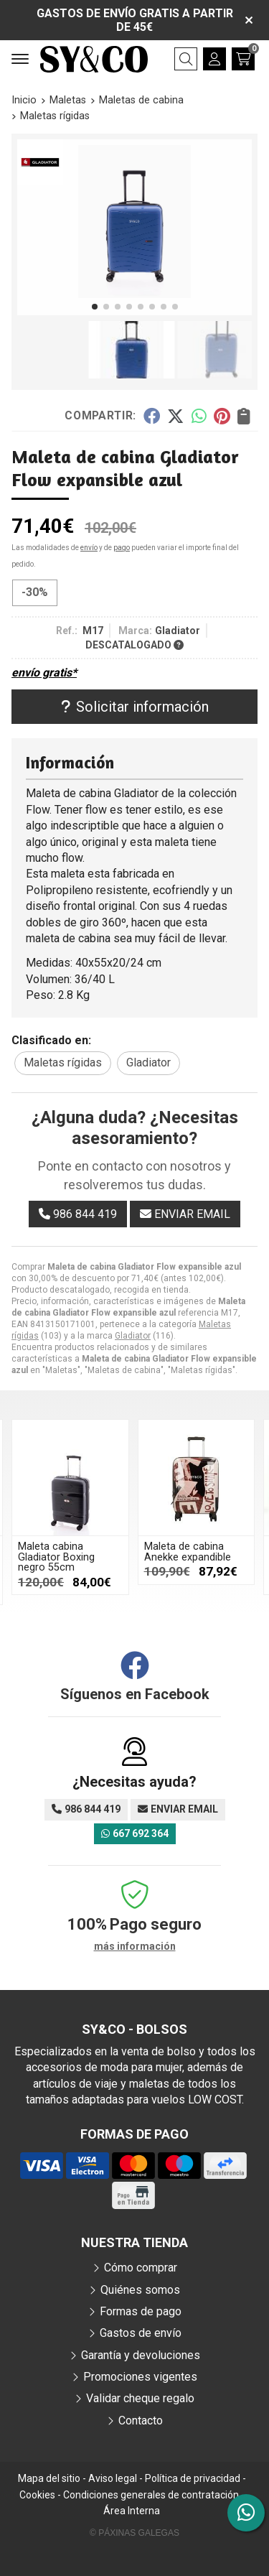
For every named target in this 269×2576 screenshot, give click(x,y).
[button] (95, 307)
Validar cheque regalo (140, 2398)
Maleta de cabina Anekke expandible (187, 1551)
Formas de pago (140, 2311)
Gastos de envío (140, 2333)
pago (121, 548)
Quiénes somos (140, 2290)
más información (135, 1946)
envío (89, 548)
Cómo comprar (140, 2267)
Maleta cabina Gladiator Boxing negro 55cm (56, 1556)
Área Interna (131, 2510)
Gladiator (133, 1336)
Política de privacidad (192, 2478)
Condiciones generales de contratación (151, 2495)
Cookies (37, 2495)
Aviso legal (112, 2478)
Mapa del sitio (49, 2478)
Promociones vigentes (140, 2377)
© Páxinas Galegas (134, 2533)
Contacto (140, 2420)
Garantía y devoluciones (140, 2355)
